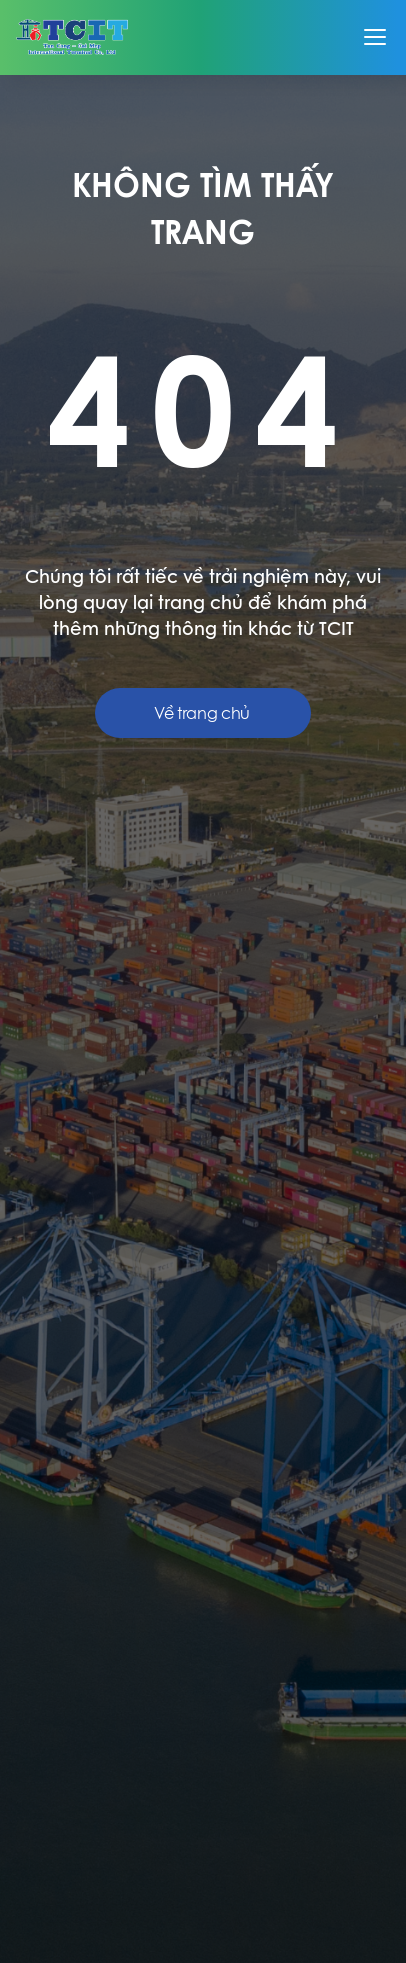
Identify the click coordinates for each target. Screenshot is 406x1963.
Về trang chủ (202, 713)
